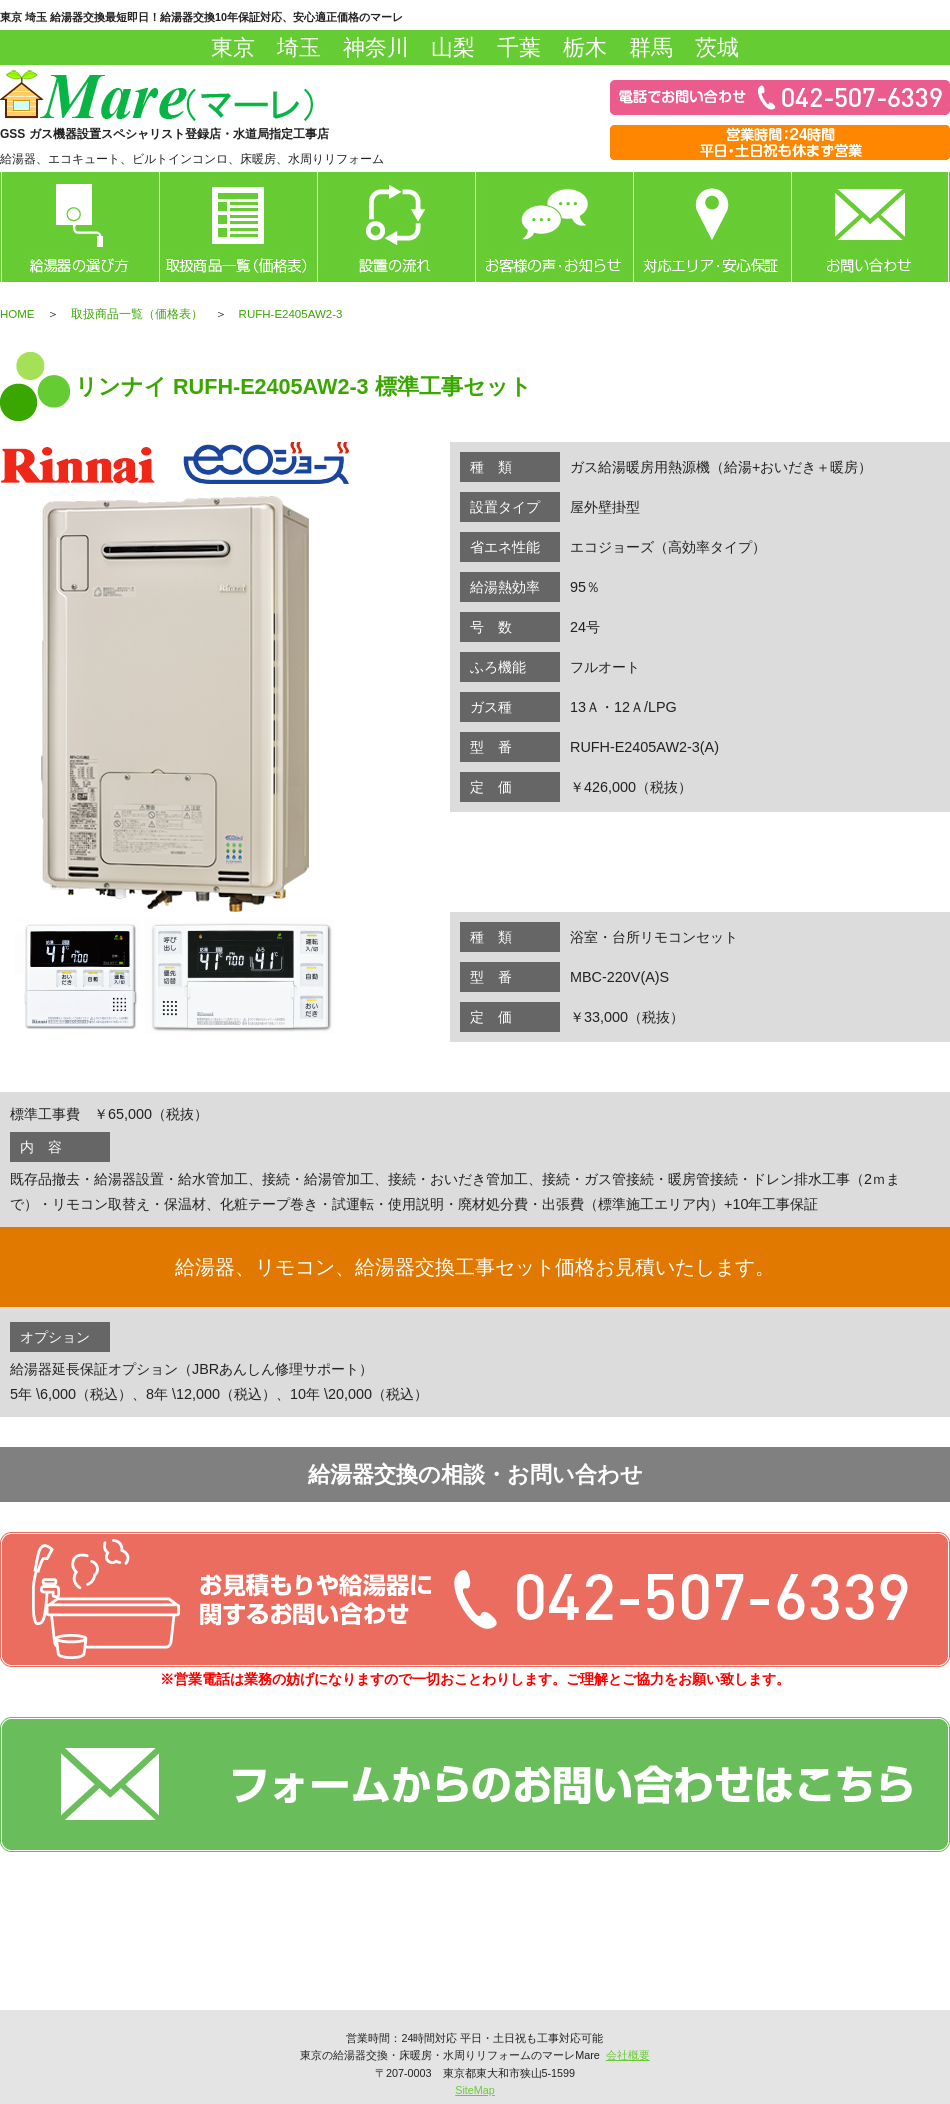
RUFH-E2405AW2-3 (291, 314)
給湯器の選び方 (80, 227)
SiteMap (475, 2090)
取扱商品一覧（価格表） (137, 314)
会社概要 (628, 2055)
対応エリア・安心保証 (712, 227)
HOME (17, 314)
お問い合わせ (870, 227)
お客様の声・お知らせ (554, 227)
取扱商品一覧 (238, 227)
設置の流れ (396, 227)
